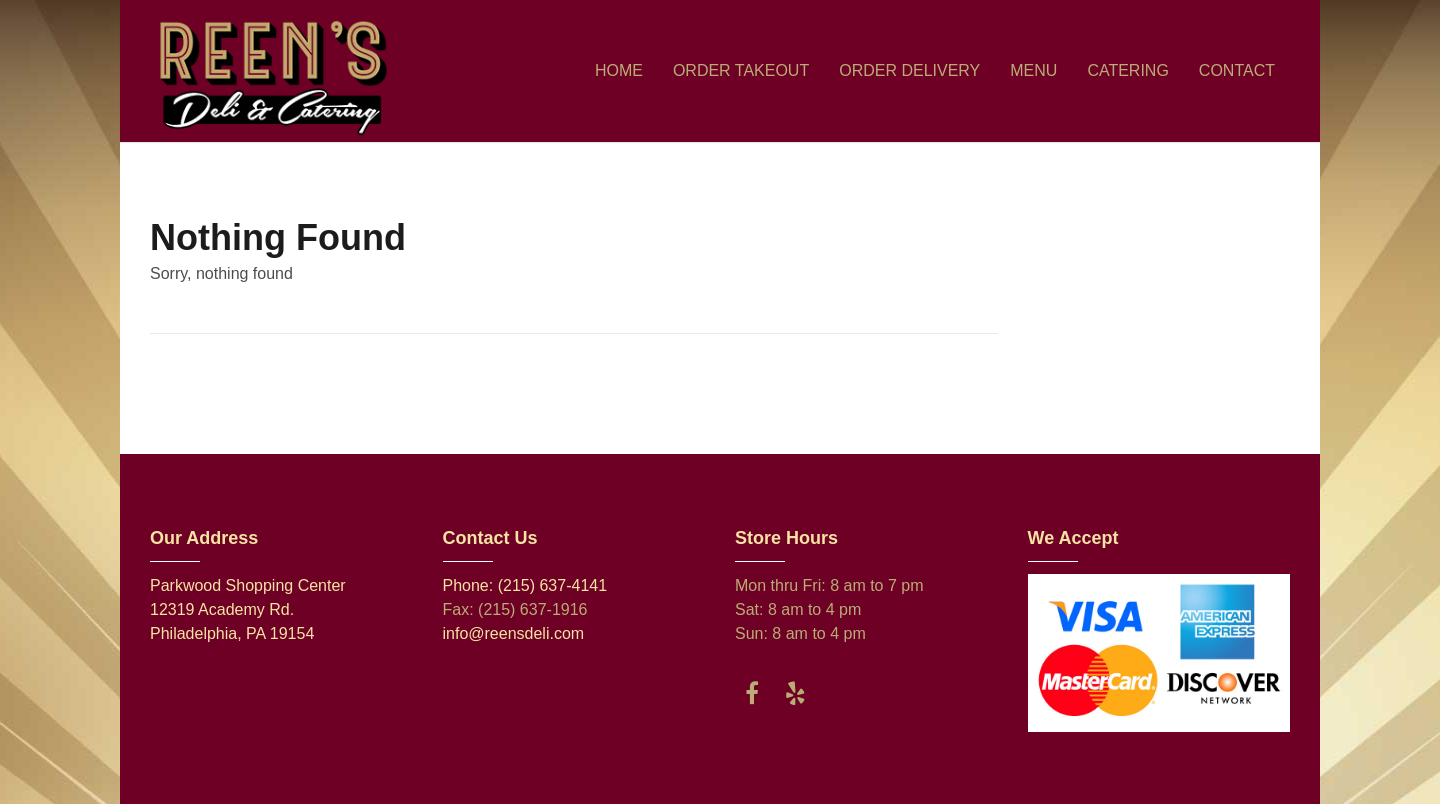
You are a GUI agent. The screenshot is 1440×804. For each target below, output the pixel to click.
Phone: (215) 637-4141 (525, 585)
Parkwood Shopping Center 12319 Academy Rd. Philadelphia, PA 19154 (248, 609)
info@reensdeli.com (514, 633)
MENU (1033, 70)
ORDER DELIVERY (909, 70)
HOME (619, 70)
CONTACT (1237, 70)
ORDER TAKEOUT (741, 70)
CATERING (1127, 70)
